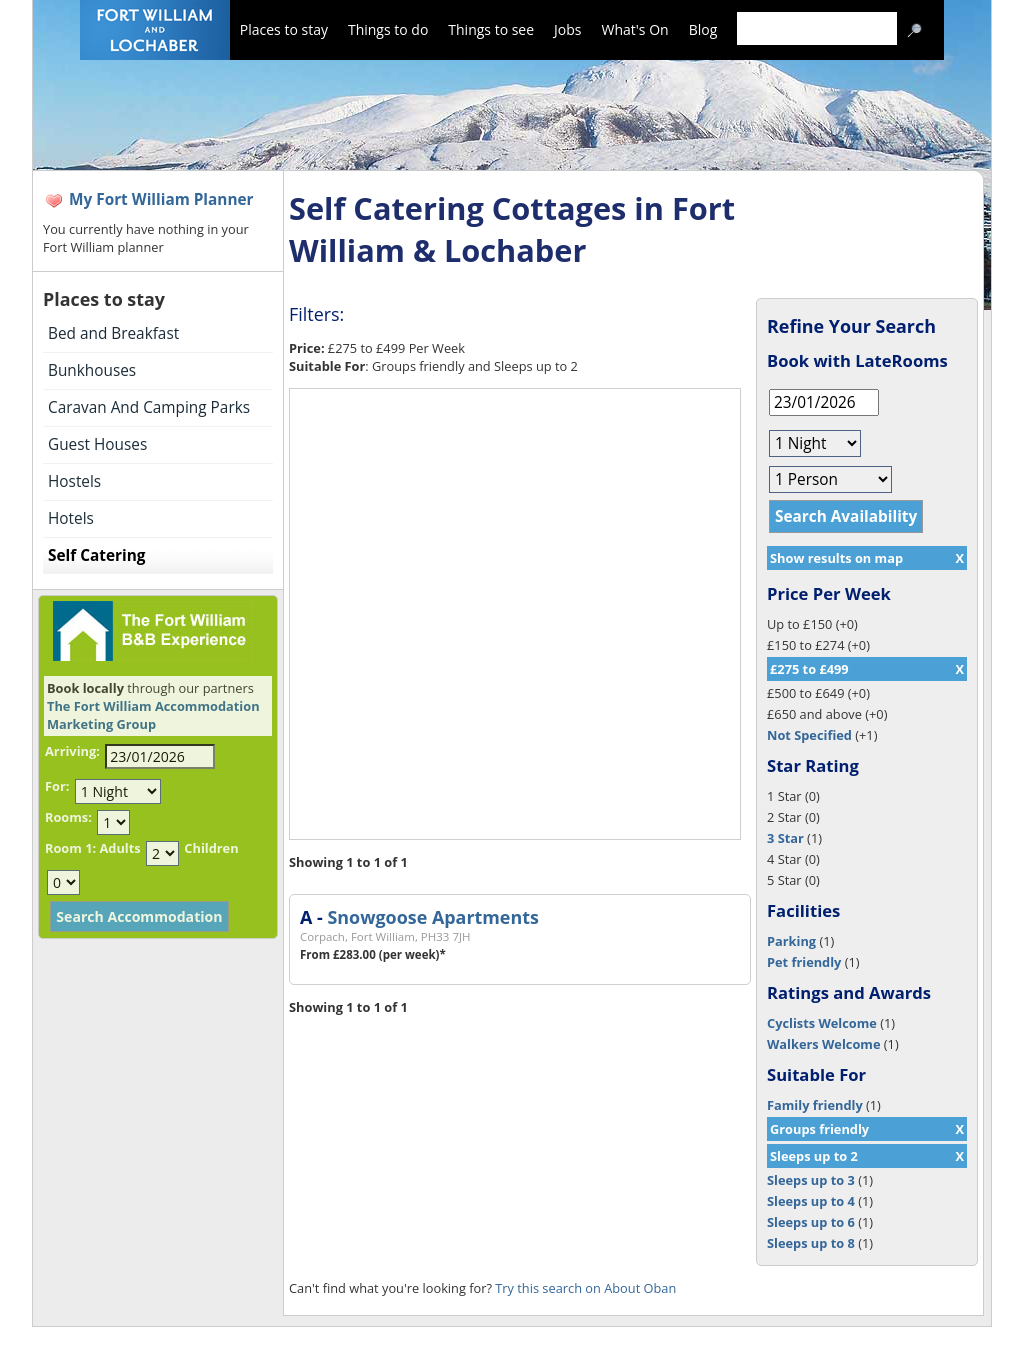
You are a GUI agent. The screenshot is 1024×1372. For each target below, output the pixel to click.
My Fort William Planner (161, 199)
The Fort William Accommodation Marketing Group (153, 715)
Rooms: (68, 817)
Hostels (74, 481)
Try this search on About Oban (585, 1288)
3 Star (785, 838)
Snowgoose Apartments (432, 917)
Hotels (71, 518)
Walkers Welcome (823, 1044)
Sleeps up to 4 (811, 1201)
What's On (635, 29)
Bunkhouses (92, 370)
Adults (119, 848)
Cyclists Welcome (822, 1023)
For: (57, 786)
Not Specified (809, 735)
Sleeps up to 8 (811, 1243)
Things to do (388, 29)
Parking (791, 941)
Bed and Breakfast (113, 333)
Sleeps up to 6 (811, 1222)
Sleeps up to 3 (811, 1180)
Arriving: (72, 751)
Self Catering (96, 555)
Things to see (491, 29)
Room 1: (70, 848)
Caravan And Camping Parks (149, 407)
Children (211, 848)
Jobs (567, 29)
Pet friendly (804, 962)
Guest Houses (97, 444)
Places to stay (284, 29)
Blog (703, 29)
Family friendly (815, 1105)
